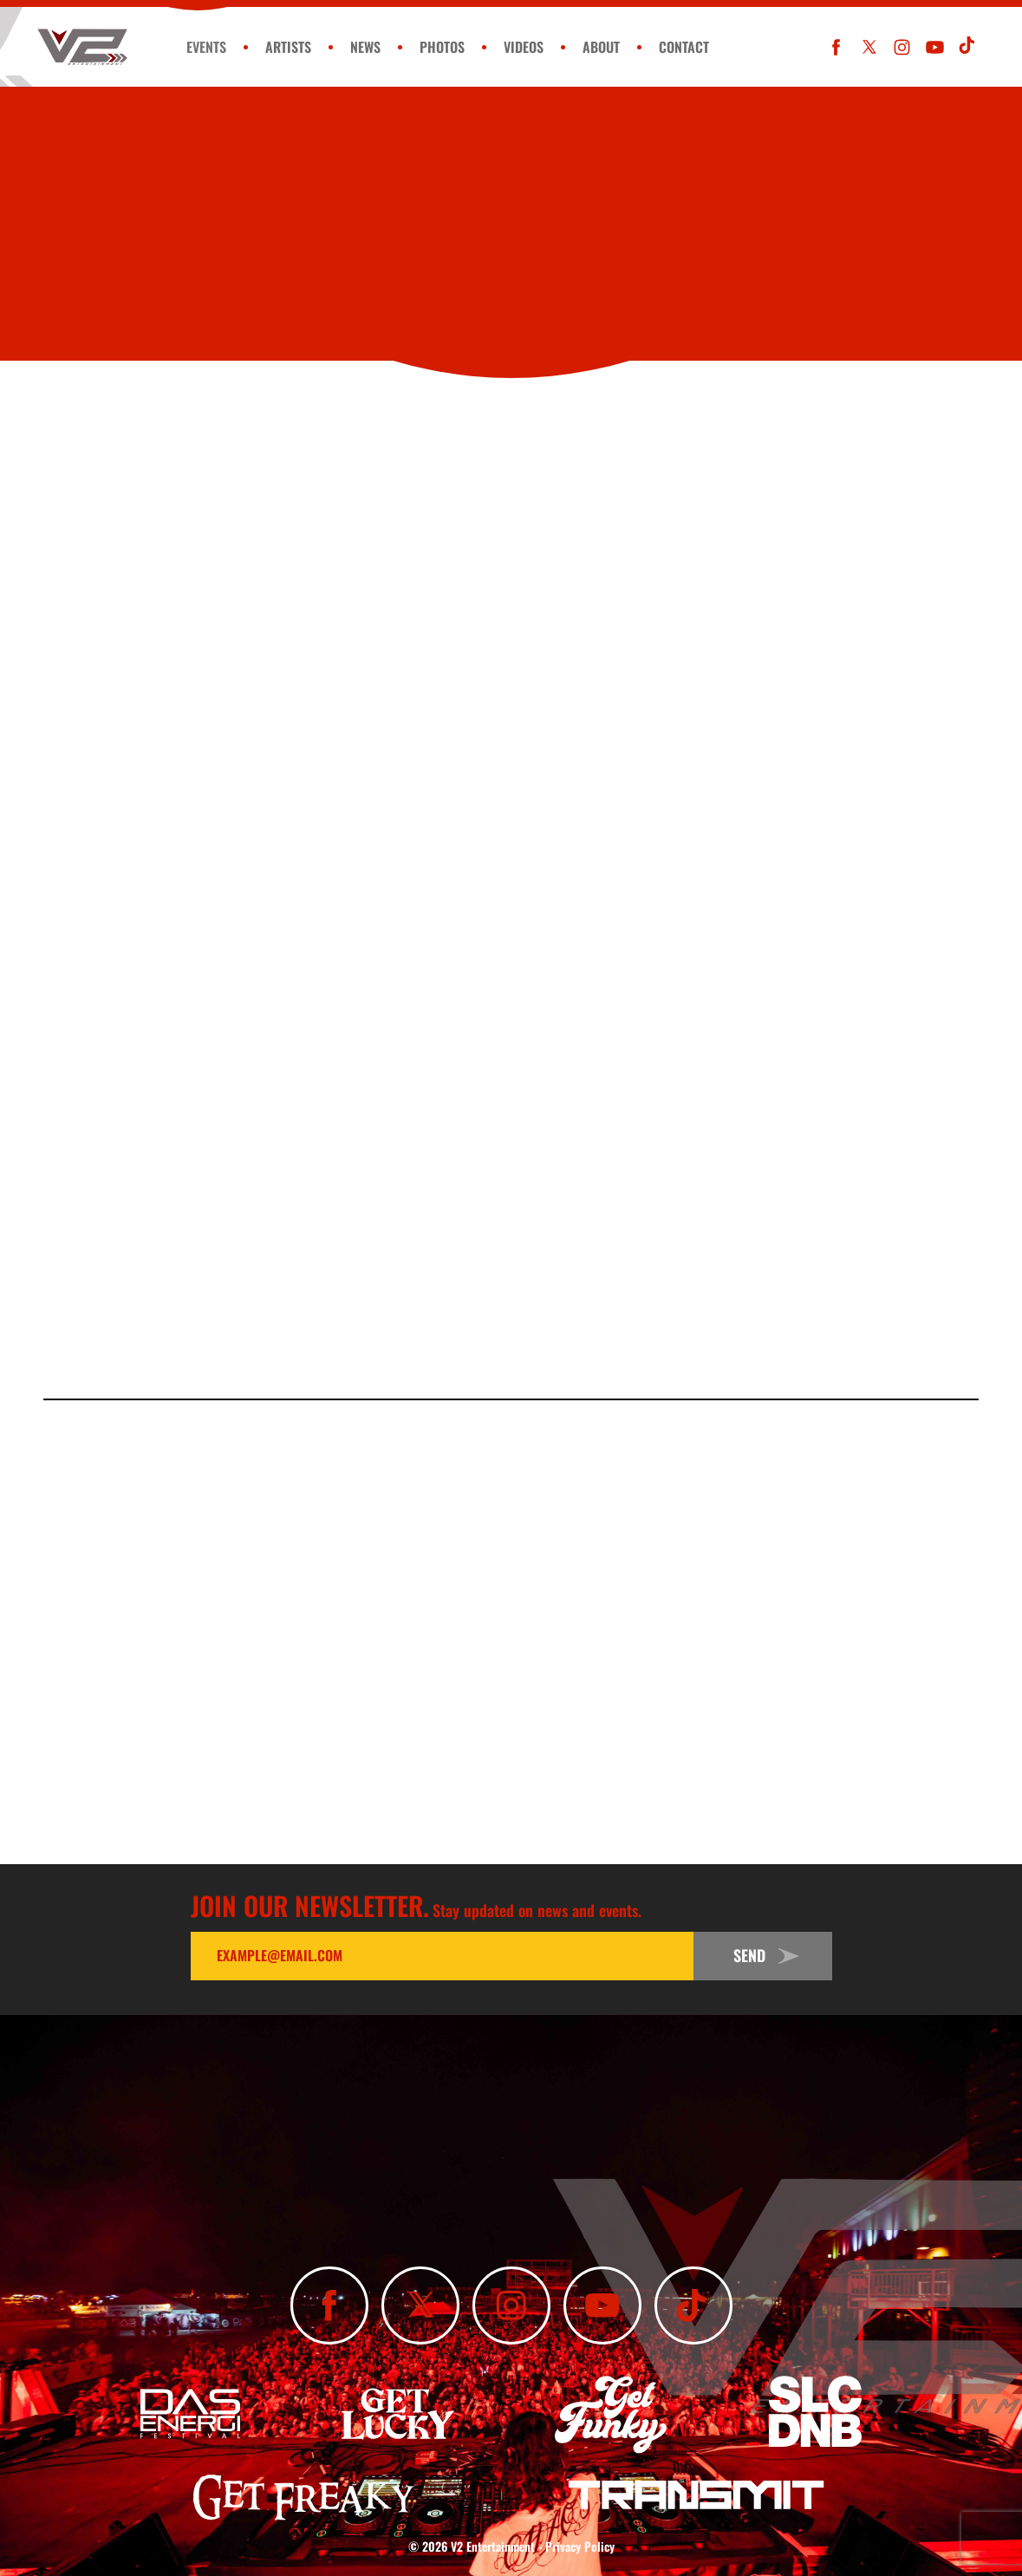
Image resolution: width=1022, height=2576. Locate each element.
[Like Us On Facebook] (836, 47)
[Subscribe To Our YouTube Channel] (935, 47)
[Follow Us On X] (869, 47)
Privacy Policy (580, 2546)
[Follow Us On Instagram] (902, 47)
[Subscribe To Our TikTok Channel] (968, 47)
